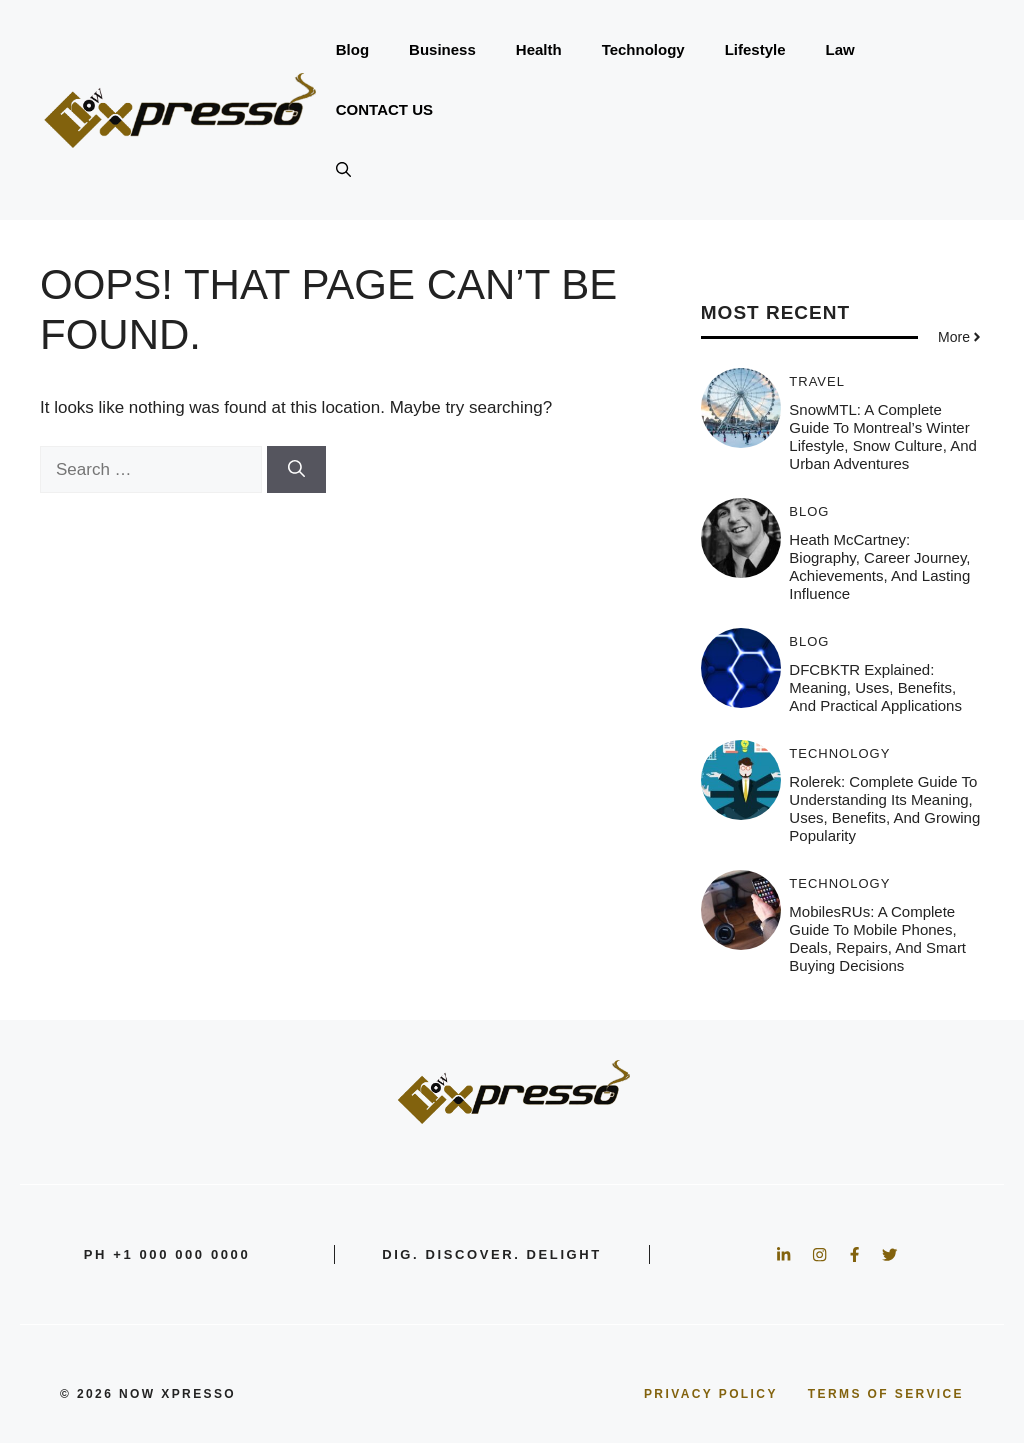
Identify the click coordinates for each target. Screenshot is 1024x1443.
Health (539, 49)
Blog (352, 49)
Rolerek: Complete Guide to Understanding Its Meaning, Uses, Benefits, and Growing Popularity (884, 808)
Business (442, 49)
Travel (817, 381)
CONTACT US (384, 109)
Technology (643, 49)
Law (840, 49)
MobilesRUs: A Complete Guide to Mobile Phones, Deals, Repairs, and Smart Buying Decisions (877, 938)
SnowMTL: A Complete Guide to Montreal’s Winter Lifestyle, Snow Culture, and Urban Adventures (883, 436)
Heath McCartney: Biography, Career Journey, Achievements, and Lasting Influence (879, 566)
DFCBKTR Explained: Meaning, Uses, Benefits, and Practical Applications (875, 687)
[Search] (296, 470)
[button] (343, 170)
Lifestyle (755, 49)
